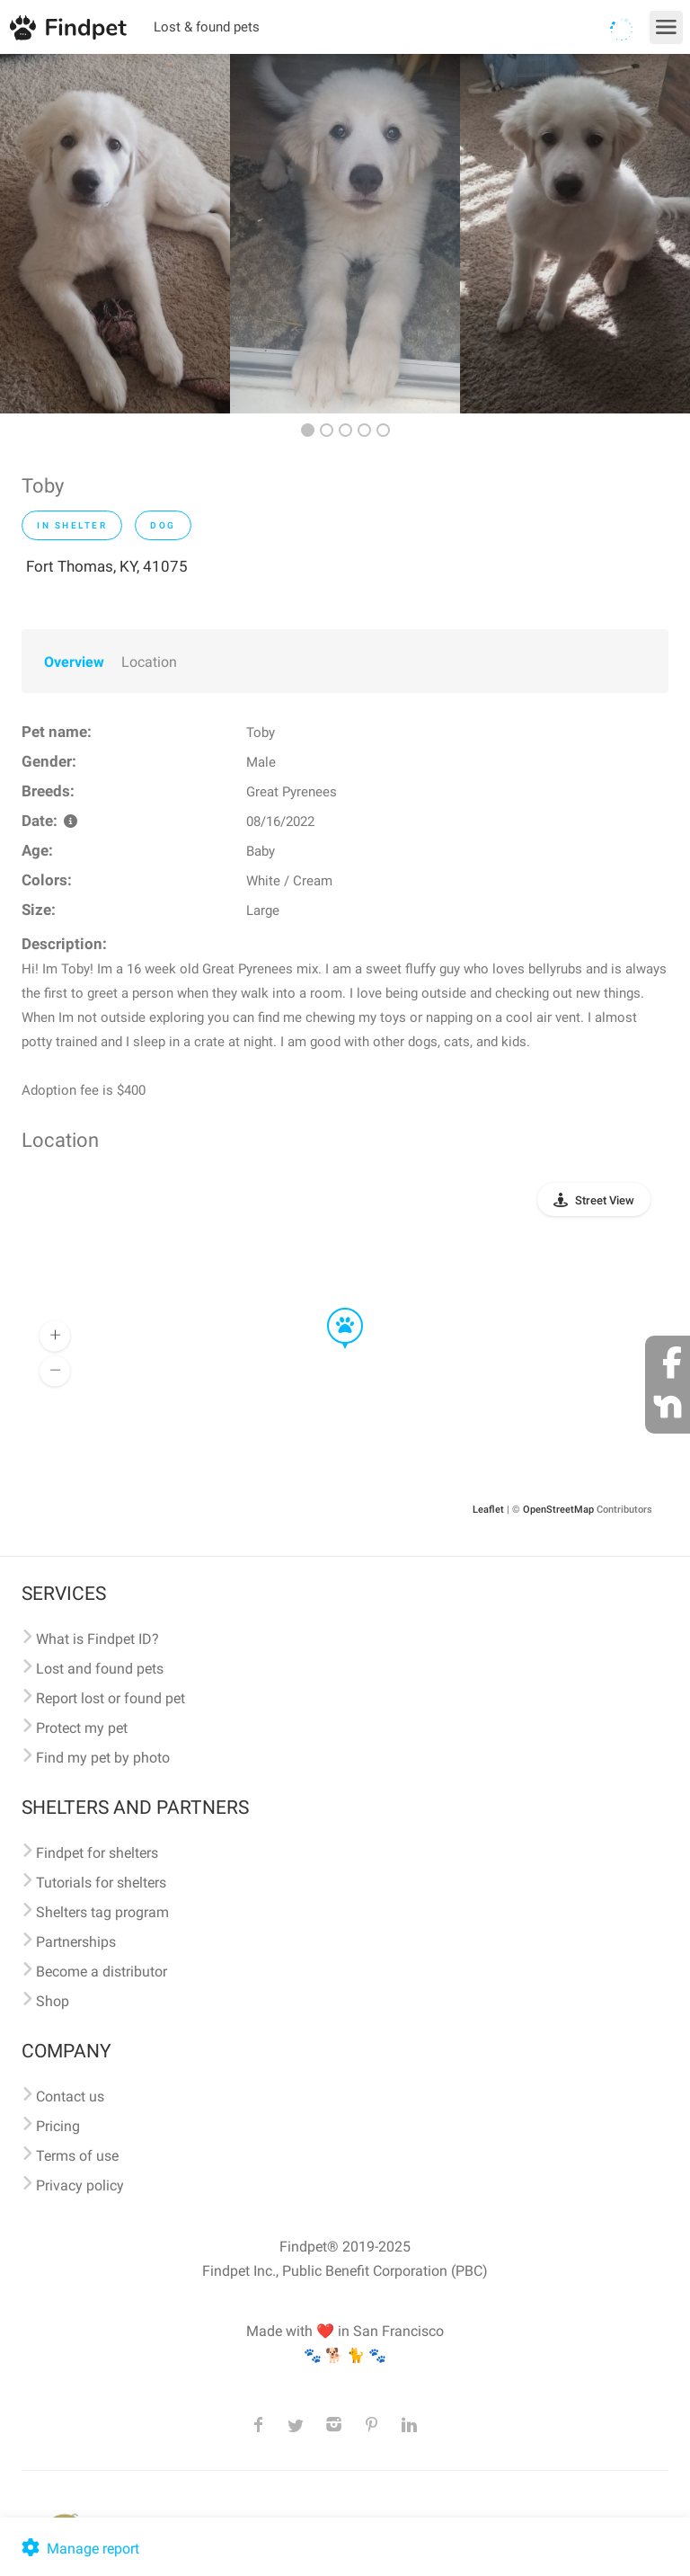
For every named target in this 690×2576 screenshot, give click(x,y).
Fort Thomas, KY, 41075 (107, 566)
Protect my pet (82, 1728)
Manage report (78, 2548)
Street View (604, 1200)
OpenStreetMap (558, 1509)
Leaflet (488, 1509)
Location (149, 662)
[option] (115, 233)
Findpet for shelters (97, 1852)
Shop (52, 2001)
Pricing (58, 2126)
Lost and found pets (100, 1668)
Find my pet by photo (103, 1757)
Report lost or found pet (110, 1698)
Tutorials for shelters (101, 1882)
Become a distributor (101, 1971)
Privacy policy (80, 2185)
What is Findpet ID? (97, 1639)
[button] (332, 1308)
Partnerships (76, 1941)
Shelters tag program (102, 1912)
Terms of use (77, 2155)
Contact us (70, 2096)
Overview (74, 662)
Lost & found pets (207, 27)
